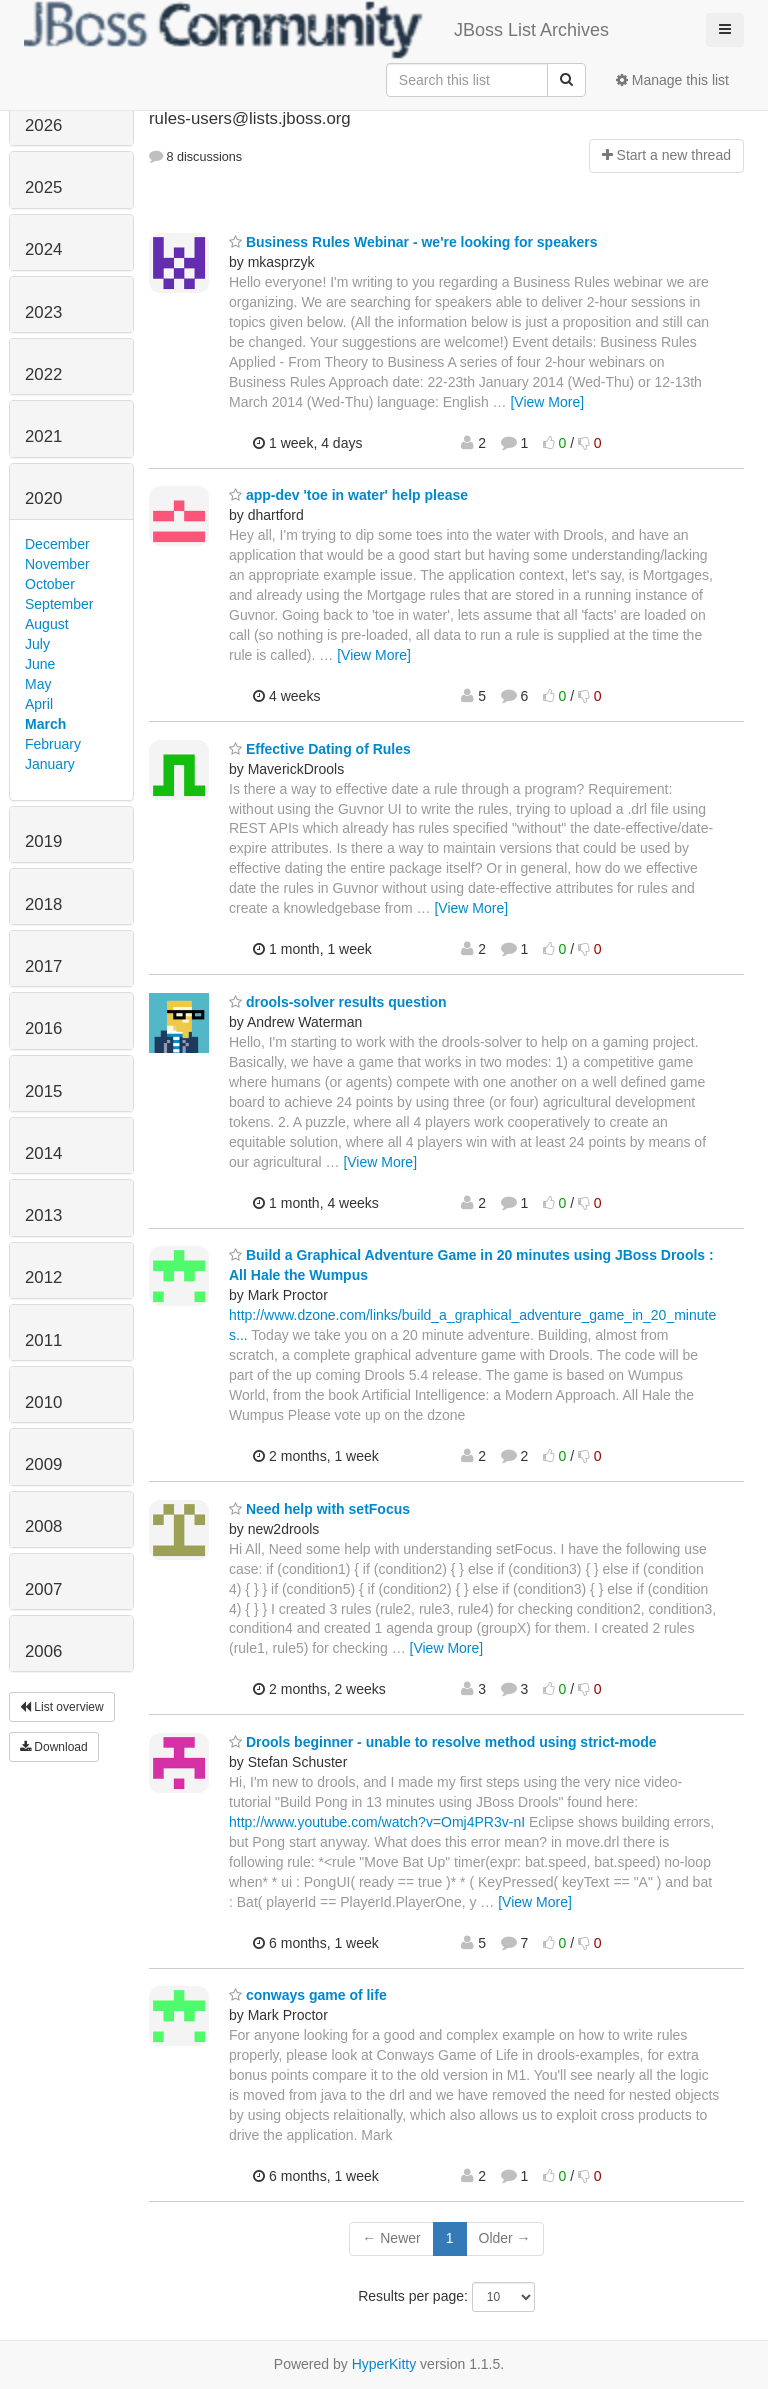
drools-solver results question (338, 1002)
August (47, 624)
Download (54, 1747)
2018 (43, 904)
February (53, 744)
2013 (43, 1215)
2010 (43, 1402)
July (37, 644)
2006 (43, 1651)
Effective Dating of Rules (320, 749)
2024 (43, 249)
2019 (43, 841)
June (40, 664)
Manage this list (672, 80)
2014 (43, 1153)
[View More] (547, 402)
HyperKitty (384, 2364)
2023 (43, 312)
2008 (43, 1526)
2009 (43, 1464)
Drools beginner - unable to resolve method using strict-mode (443, 1742)
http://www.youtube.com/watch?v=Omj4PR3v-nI (377, 1822)
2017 (43, 966)
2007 (43, 1589)
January (50, 764)
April (39, 704)
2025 (43, 187)
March (45, 724)
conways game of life (308, 1995)
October (50, 584)
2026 (43, 125)
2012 (43, 1277)
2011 (43, 1340)
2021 (43, 436)
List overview (62, 1707)
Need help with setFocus (319, 1509)
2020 (43, 498)
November (57, 564)
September (59, 604)
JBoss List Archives (316, 30)
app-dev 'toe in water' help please (348, 495)
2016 (43, 1028)
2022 (43, 374)
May (38, 684)
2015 (43, 1091)
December (57, 544)
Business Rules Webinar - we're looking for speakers (413, 242)
